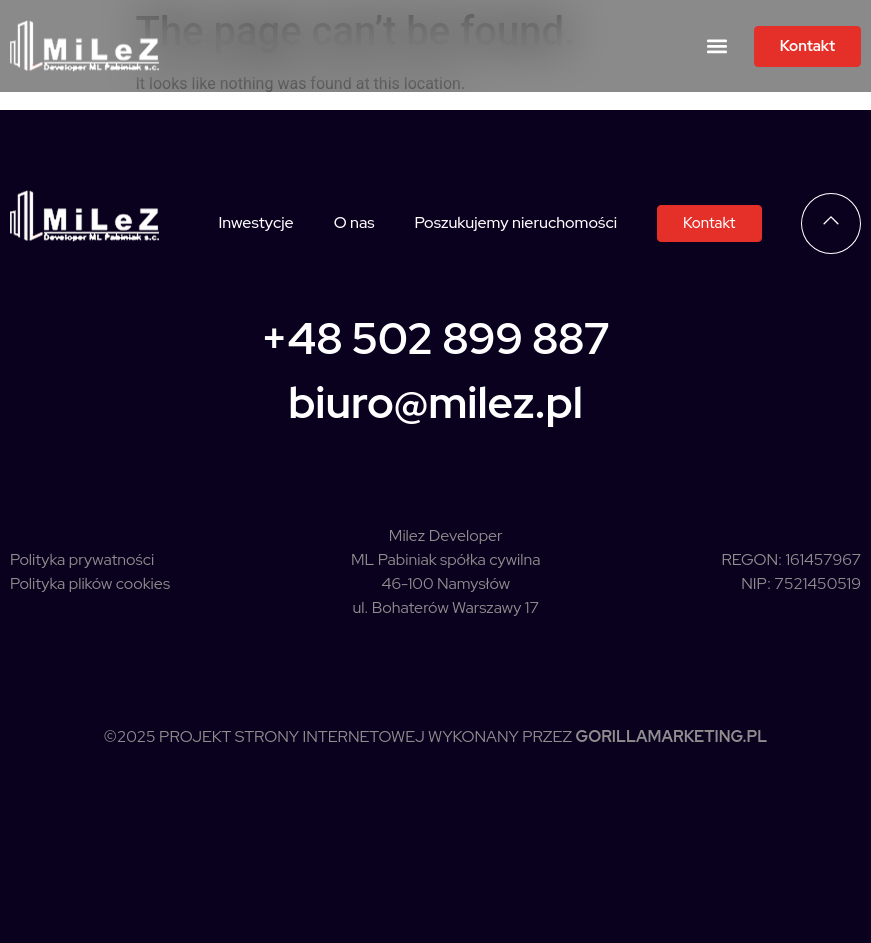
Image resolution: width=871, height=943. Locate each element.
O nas (354, 222)
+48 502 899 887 (435, 338)
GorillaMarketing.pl (672, 736)
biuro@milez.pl (435, 402)
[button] (717, 46)
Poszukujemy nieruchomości (516, 222)
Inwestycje (255, 222)
